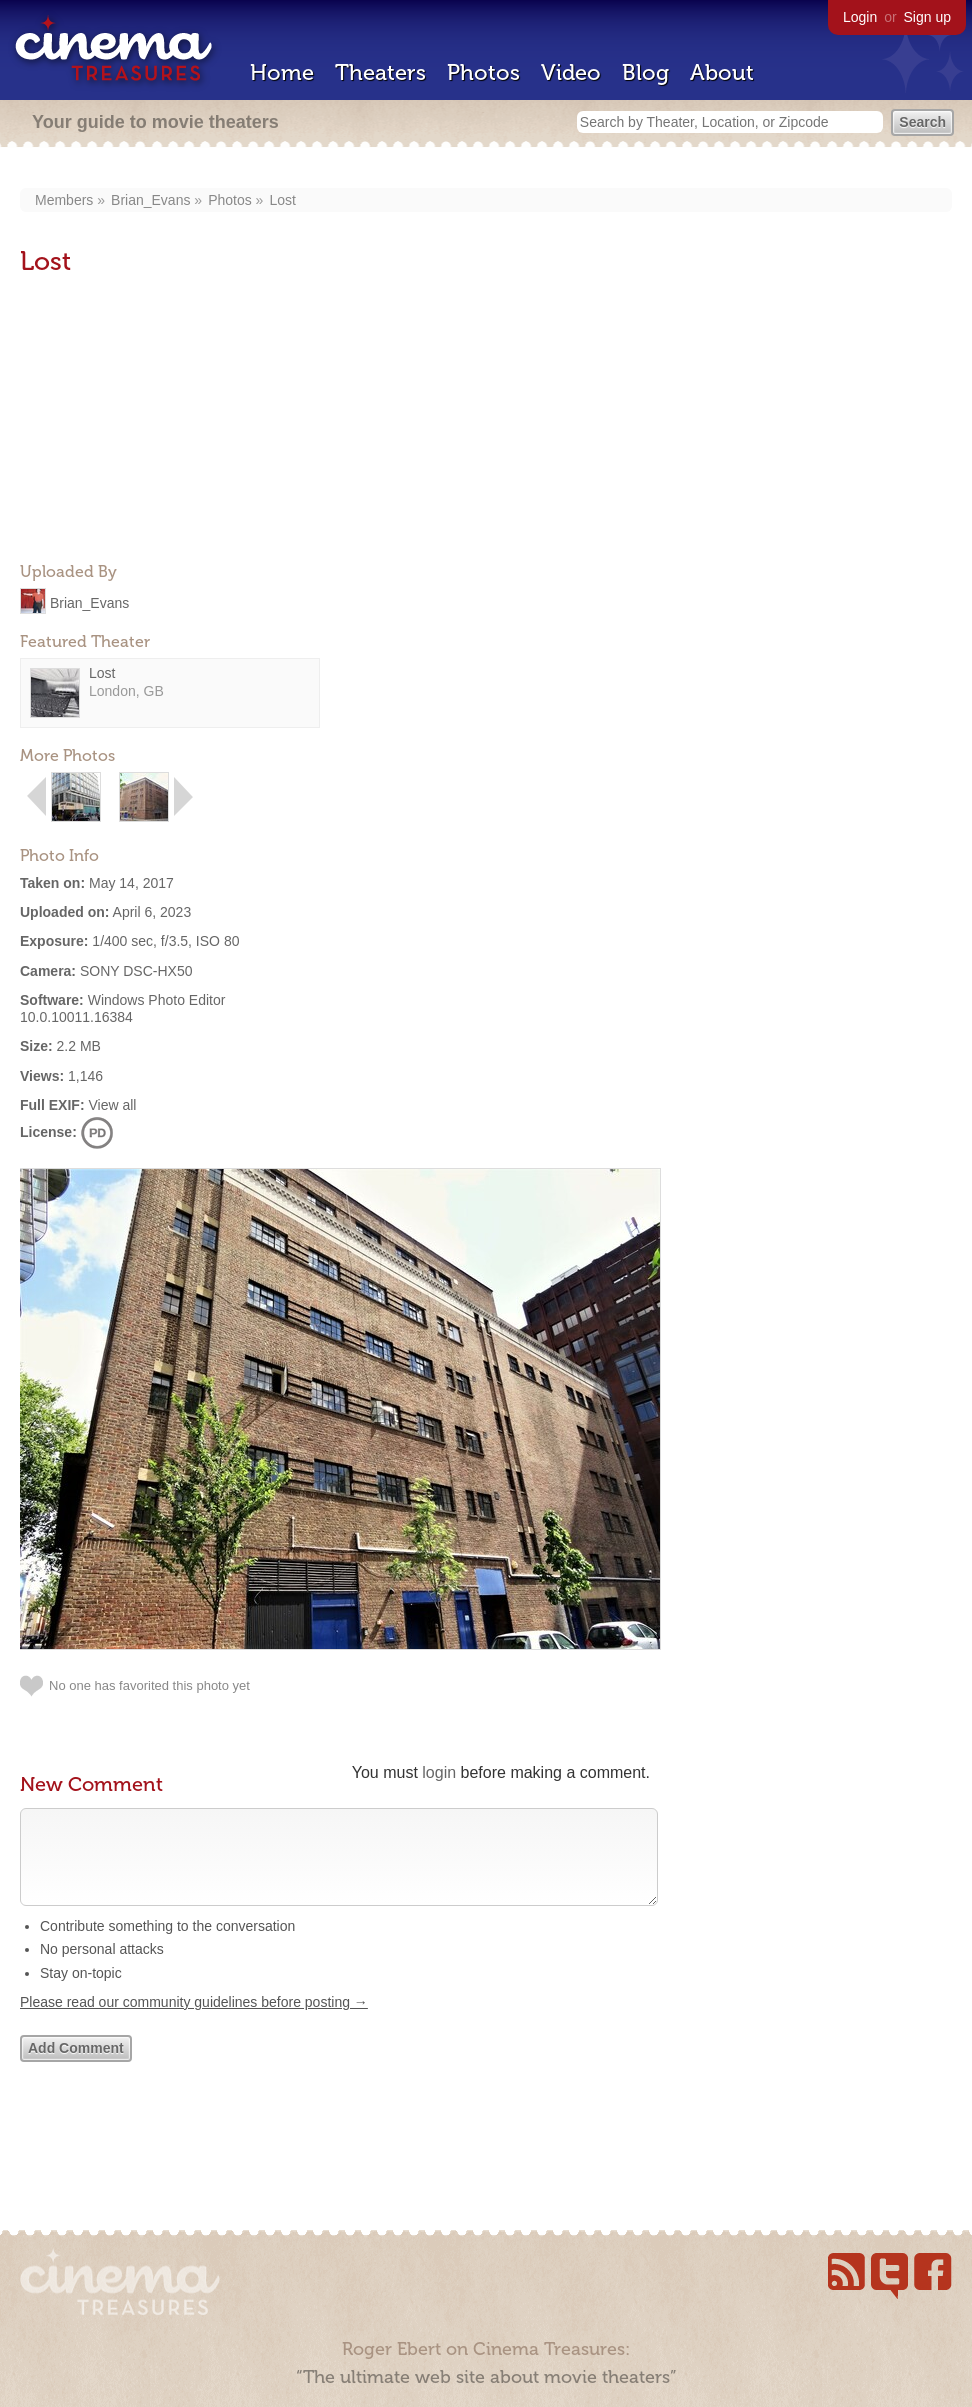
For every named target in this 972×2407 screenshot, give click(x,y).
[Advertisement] (170, 421)
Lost (282, 200)
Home (282, 72)
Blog (645, 72)
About (722, 72)
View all (112, 1105)
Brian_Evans (150, 200)
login (439, 1772)
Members (64, 200)
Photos (483, 72)
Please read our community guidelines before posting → (194, 2022)
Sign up (927, 17)
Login (860, 17)
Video (571, 72)
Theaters (380, 72)
